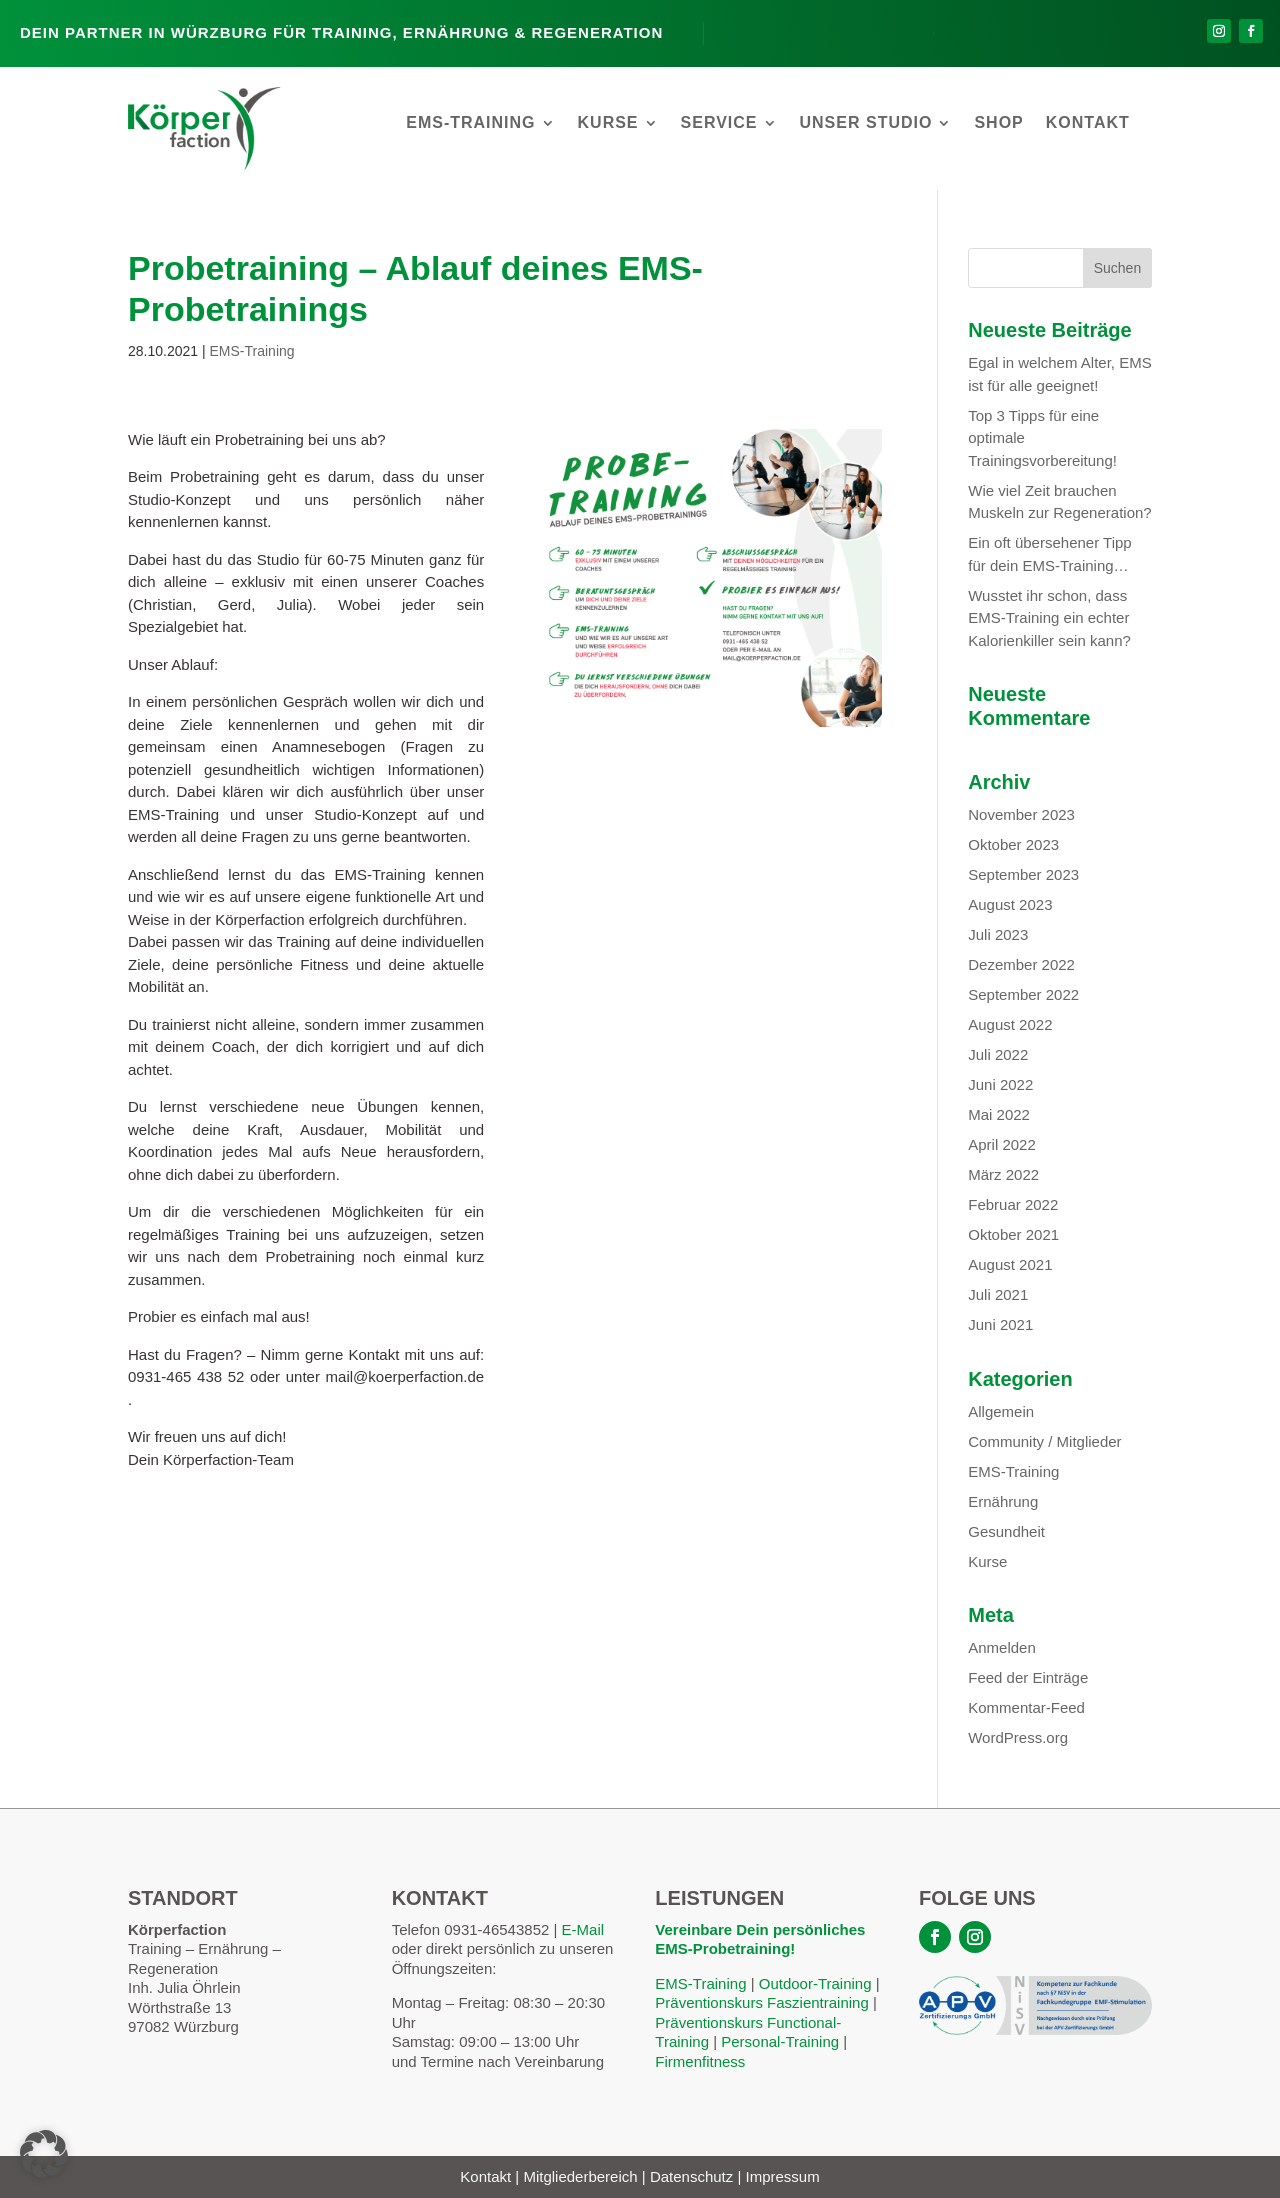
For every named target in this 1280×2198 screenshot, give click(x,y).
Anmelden (1002, 1647)
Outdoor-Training (815, 1983)
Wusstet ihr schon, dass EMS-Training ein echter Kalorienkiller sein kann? (1049, 618)
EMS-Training (470, 123)
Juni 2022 (1000, 1084)
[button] (44, 2154)
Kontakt (1088, 123)
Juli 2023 (998, 934)
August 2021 (1010, 1264)
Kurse (608, 123)
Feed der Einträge (1028, 1677)
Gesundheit (1006, 1531)
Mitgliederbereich (580, 2176)
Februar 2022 (1013, 1204)
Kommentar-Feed (1026, 1707)
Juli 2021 (998, 1294)
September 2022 (1023, 994)
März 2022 (1003, 1174)
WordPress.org (1018, 1737)
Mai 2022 (999, 1114)
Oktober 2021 (1013, 1234)
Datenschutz (691, 2176)
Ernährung (1003, 1501)
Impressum (783, 2176)
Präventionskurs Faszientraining (761, 2002)
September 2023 (1023, 874)
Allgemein (1001, 1411)
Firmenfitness (700, 2061)
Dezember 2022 (1021, 964)
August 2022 (1010, 1024)
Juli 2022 (998, 1054)
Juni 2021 (1000, 1324)
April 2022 (1002, 1144)
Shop (998, 123)
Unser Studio (866, 123)
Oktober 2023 (1013, 844)
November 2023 (1021, 814)
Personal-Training (778, 2041)
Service (719, 123)
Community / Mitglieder (1044, 1441)
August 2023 (1010, 904)
